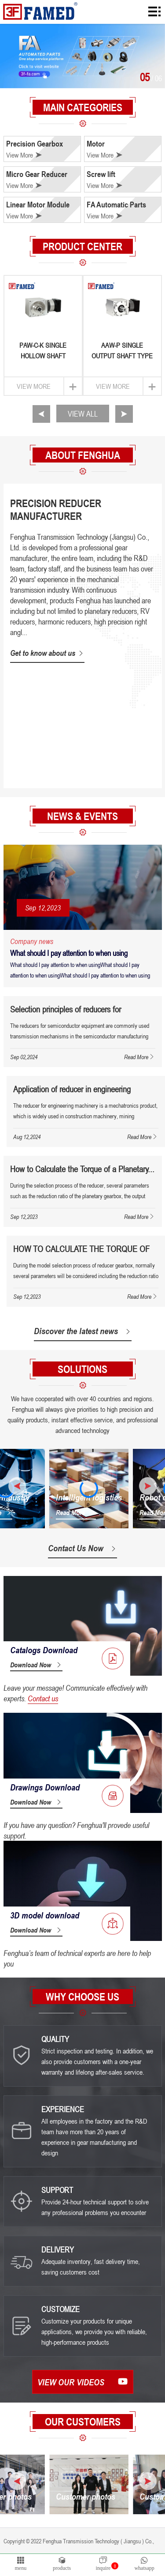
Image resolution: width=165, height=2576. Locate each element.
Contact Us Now (82, 1548)
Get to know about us (47, 653)
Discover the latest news (83, 1331)
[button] (41, 414)
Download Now (36, 1664)
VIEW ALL (83, 413)
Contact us (43, 1698)
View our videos (82, 2382)
